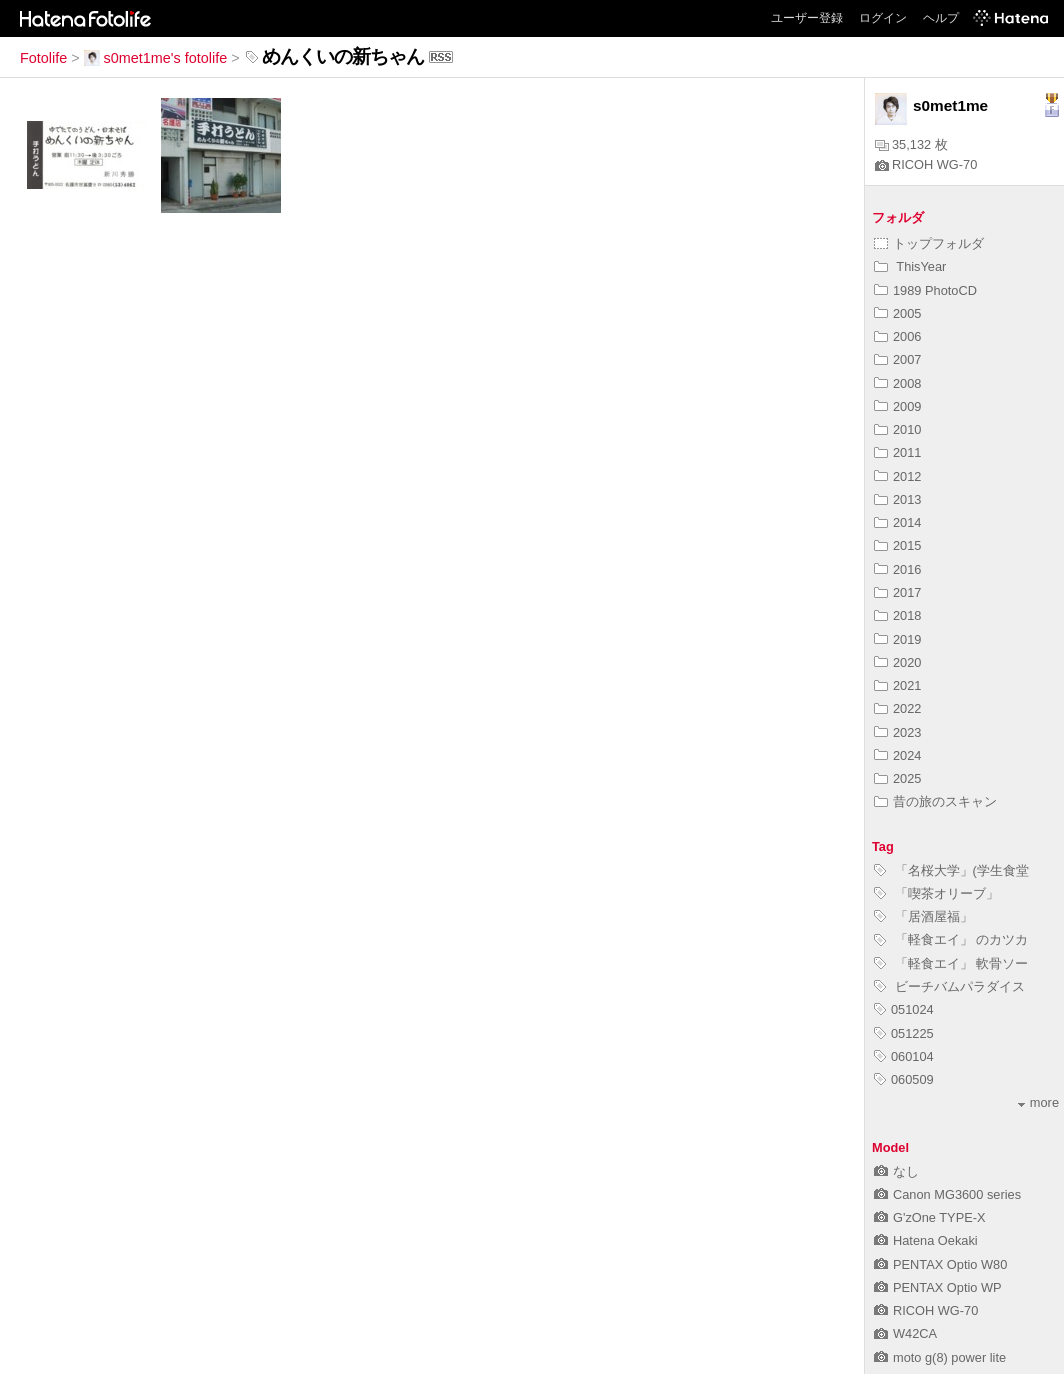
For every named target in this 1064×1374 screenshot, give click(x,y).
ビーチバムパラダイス (949, 986)
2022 (897, 708)
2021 (897, 685)
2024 (897, 755)
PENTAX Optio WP (938, 1287)
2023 (897, 732)
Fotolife (43, 58)
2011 (897, 452)
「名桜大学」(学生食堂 (951, 870)
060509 (904, 1079)
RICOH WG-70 (926, 164)
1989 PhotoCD (925, 290)
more (1038, 1102)
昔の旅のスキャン (935, 801)
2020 (897, 662)
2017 (897, 592)
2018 (897, 615)
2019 (897, 639)
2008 (897, 383)
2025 (897, 778)
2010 (897, 429)
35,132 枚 (911, 144)
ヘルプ (941, 18)
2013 (897, 499)
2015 (897, 545)
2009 (897, 406)
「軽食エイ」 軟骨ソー (951, 963)
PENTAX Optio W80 (940, 1264)
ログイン (883, 18)
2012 (897, 476)
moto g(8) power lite (940, 1357)
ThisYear (910, 266)
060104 (904, 1056)
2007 (897, 359)
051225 (904, 1033)
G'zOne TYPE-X (930, 1217)
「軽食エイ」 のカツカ (951, 939)
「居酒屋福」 (923, 916)
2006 (897, 336)
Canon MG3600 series (947, 1194)
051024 (904, 1009)
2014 (897, 522)
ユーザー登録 (807, 18)
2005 (897, 313)
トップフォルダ (929, 243)
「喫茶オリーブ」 (936, 893)
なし (896, 1171)
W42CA (905, 1333)
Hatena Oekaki (926, 1240)
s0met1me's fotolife (156, 58)
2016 (897, 569)
